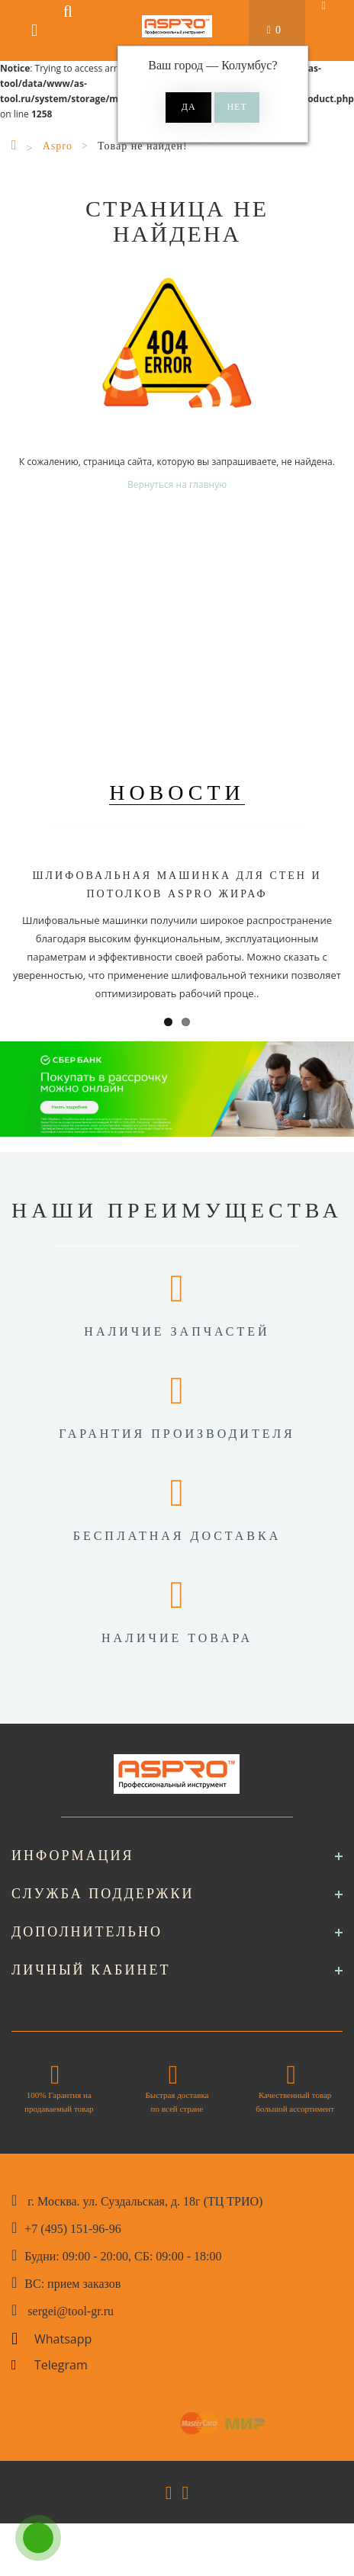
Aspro (57, 146)
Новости (177, 792)
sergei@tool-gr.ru (70, 2311)
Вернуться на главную (177, 484)
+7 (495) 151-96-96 (72, 2228)
